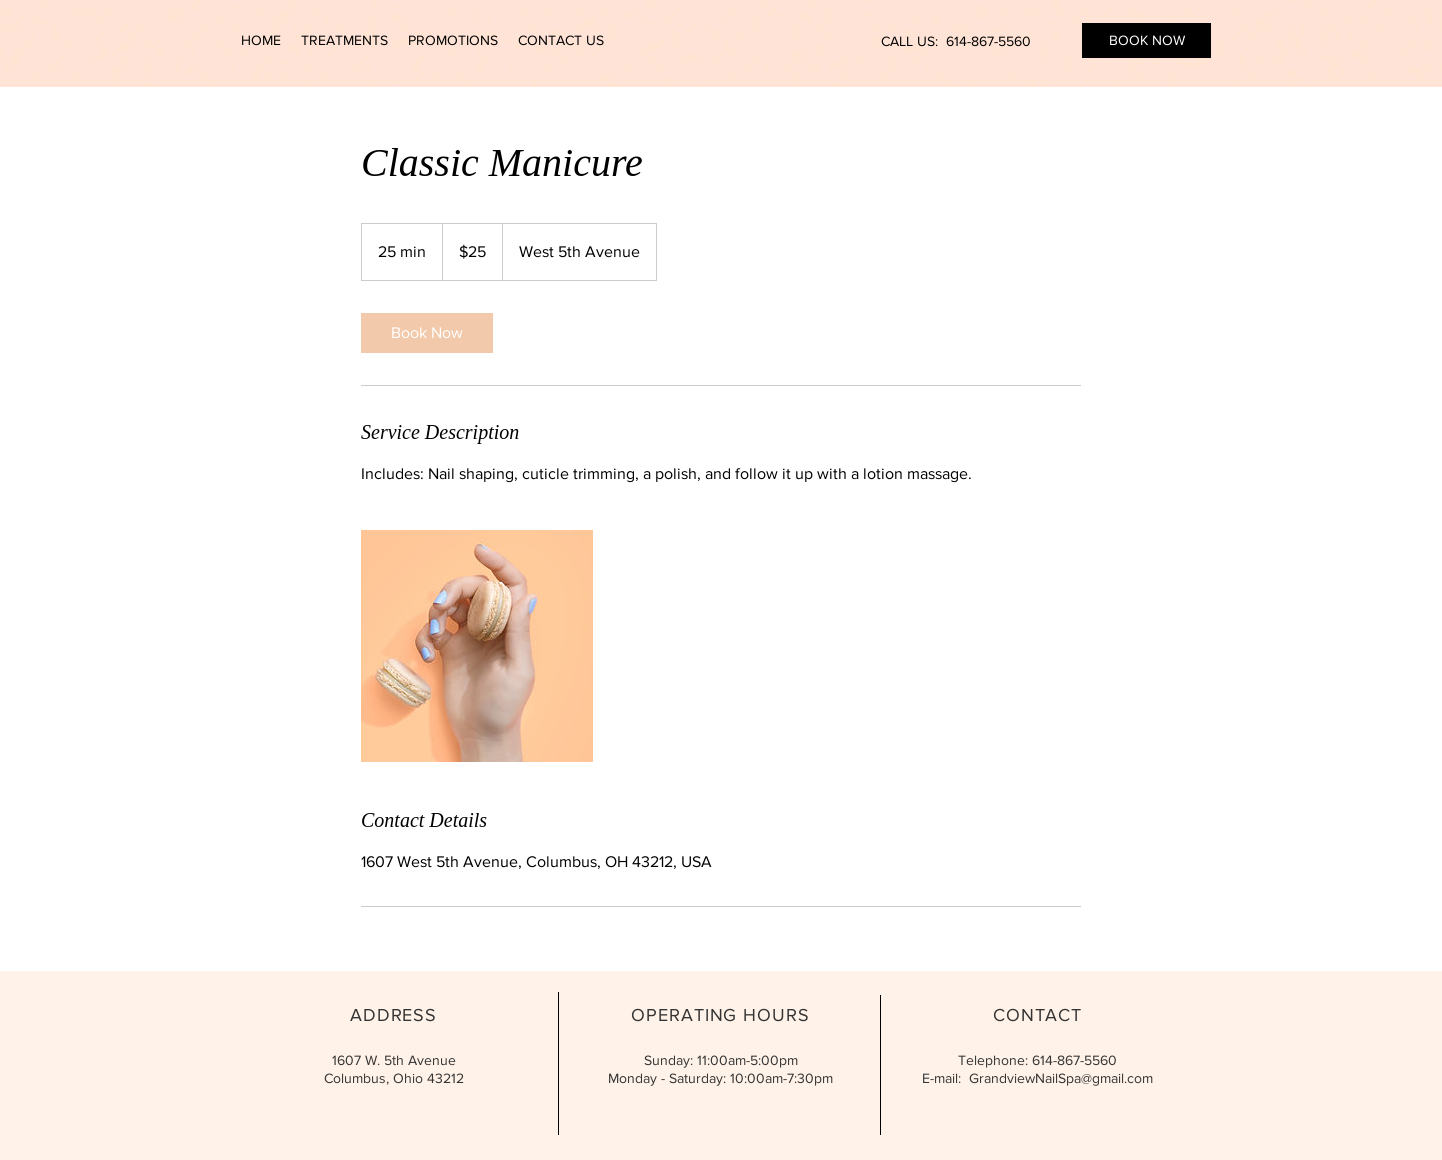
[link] (427, 333)
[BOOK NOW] (1146, 40)
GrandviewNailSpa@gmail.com (1061, 1078)
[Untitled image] (477, 646)
